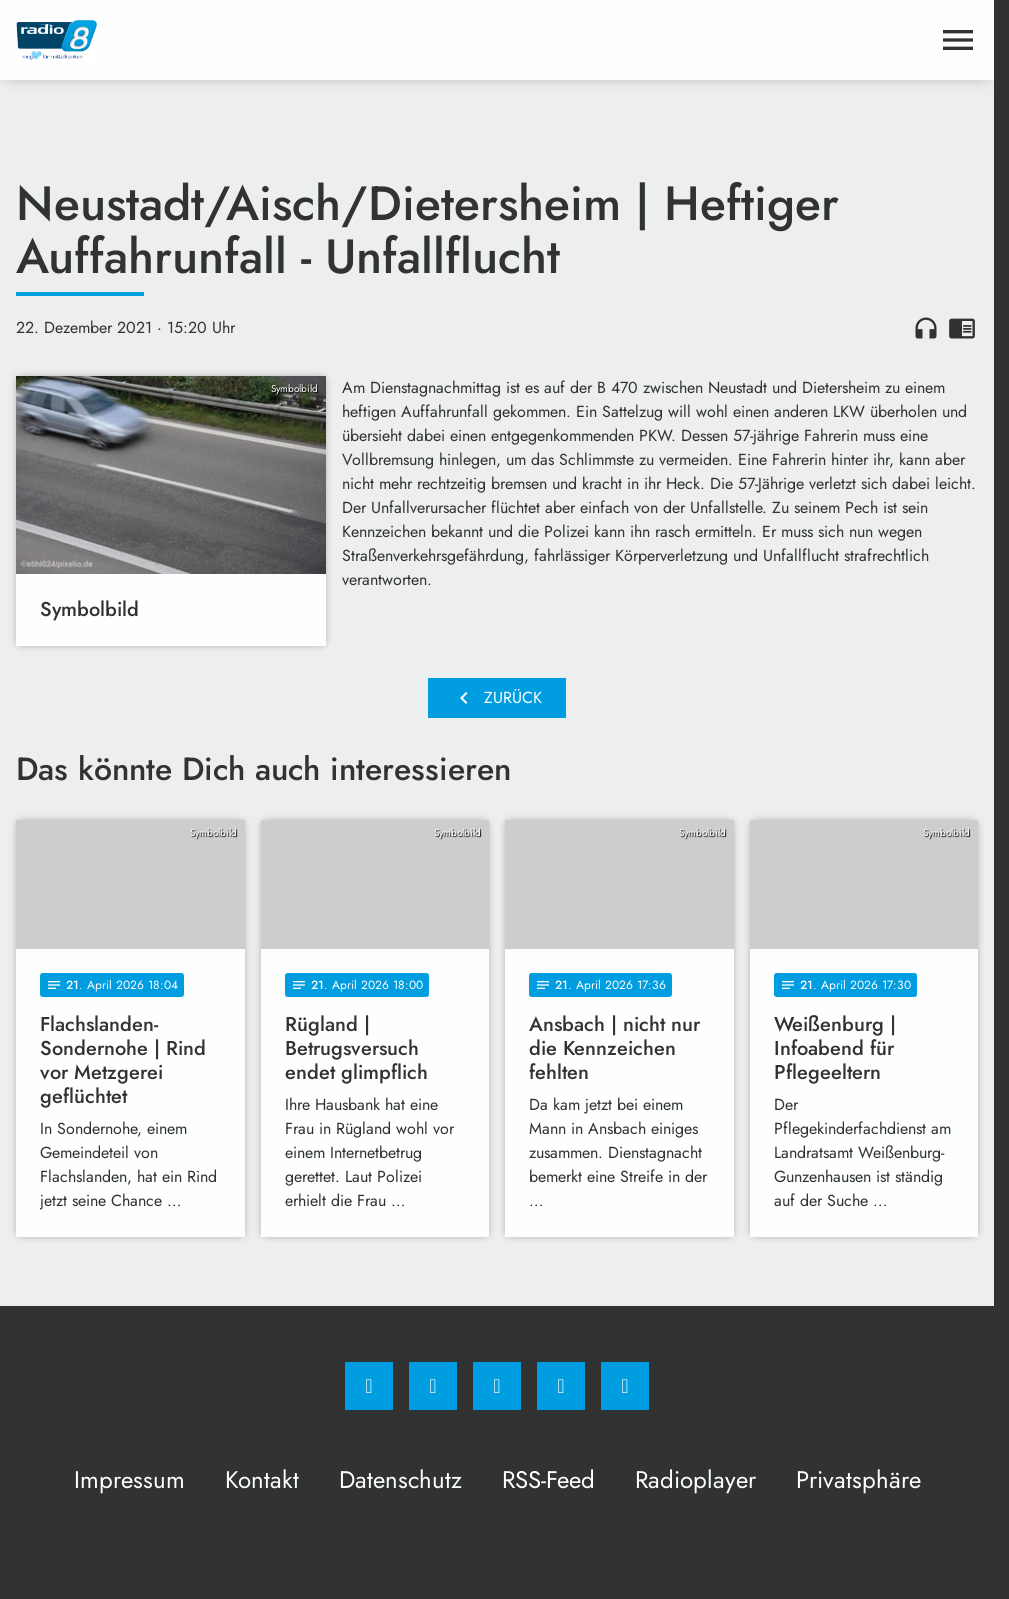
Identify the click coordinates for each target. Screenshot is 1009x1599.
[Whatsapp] (497, 1386)
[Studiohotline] (561, 1386)
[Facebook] (369, 1386)
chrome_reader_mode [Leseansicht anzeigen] (962, 328)
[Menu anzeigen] (958, 40)
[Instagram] (433, 1386)
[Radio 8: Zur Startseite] (256, 40)
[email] (625, 1386)
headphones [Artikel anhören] (926, 328)
